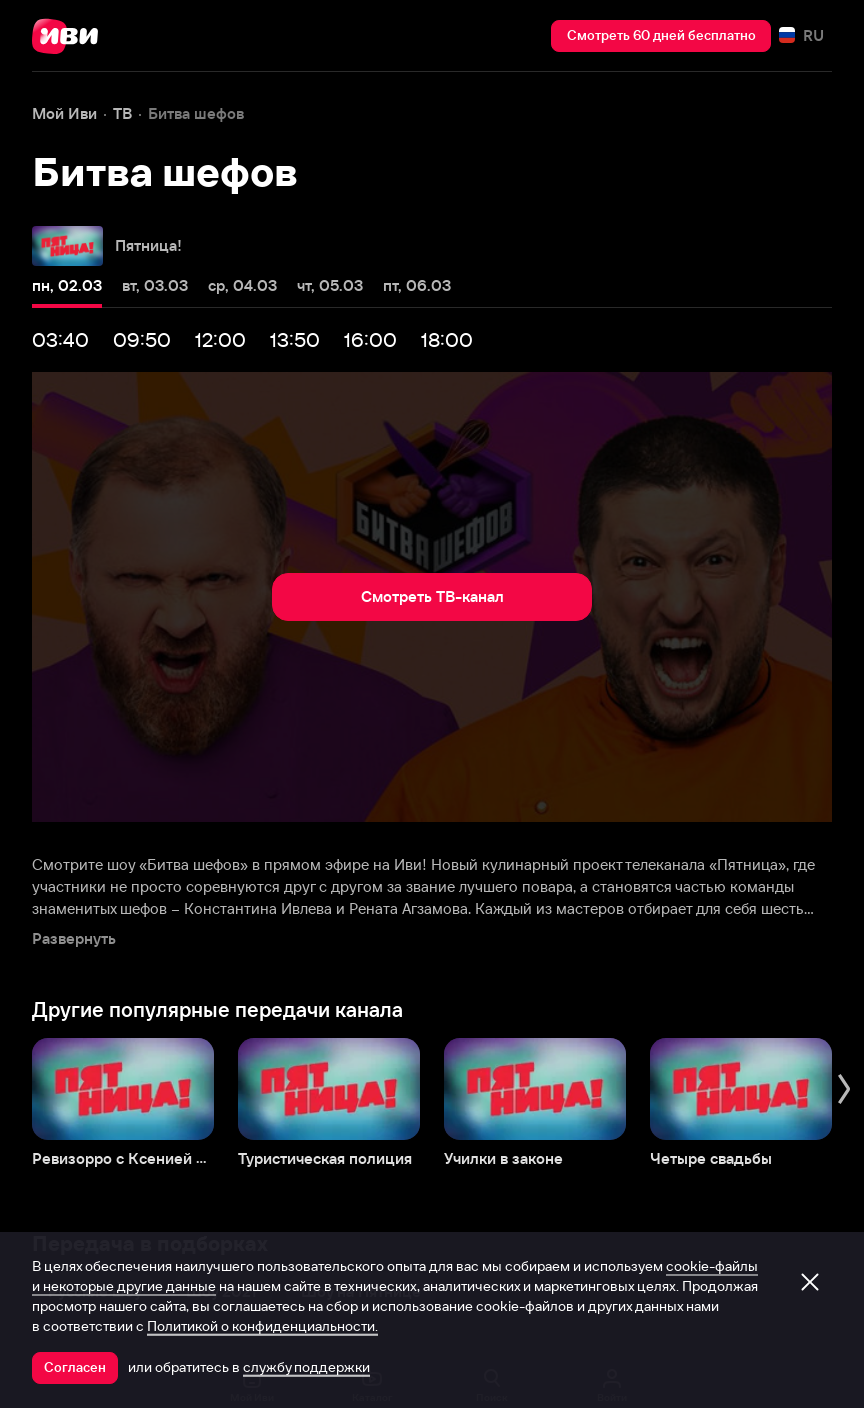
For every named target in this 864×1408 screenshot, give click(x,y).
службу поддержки (306, 1367)
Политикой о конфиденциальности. (262, 1326)
